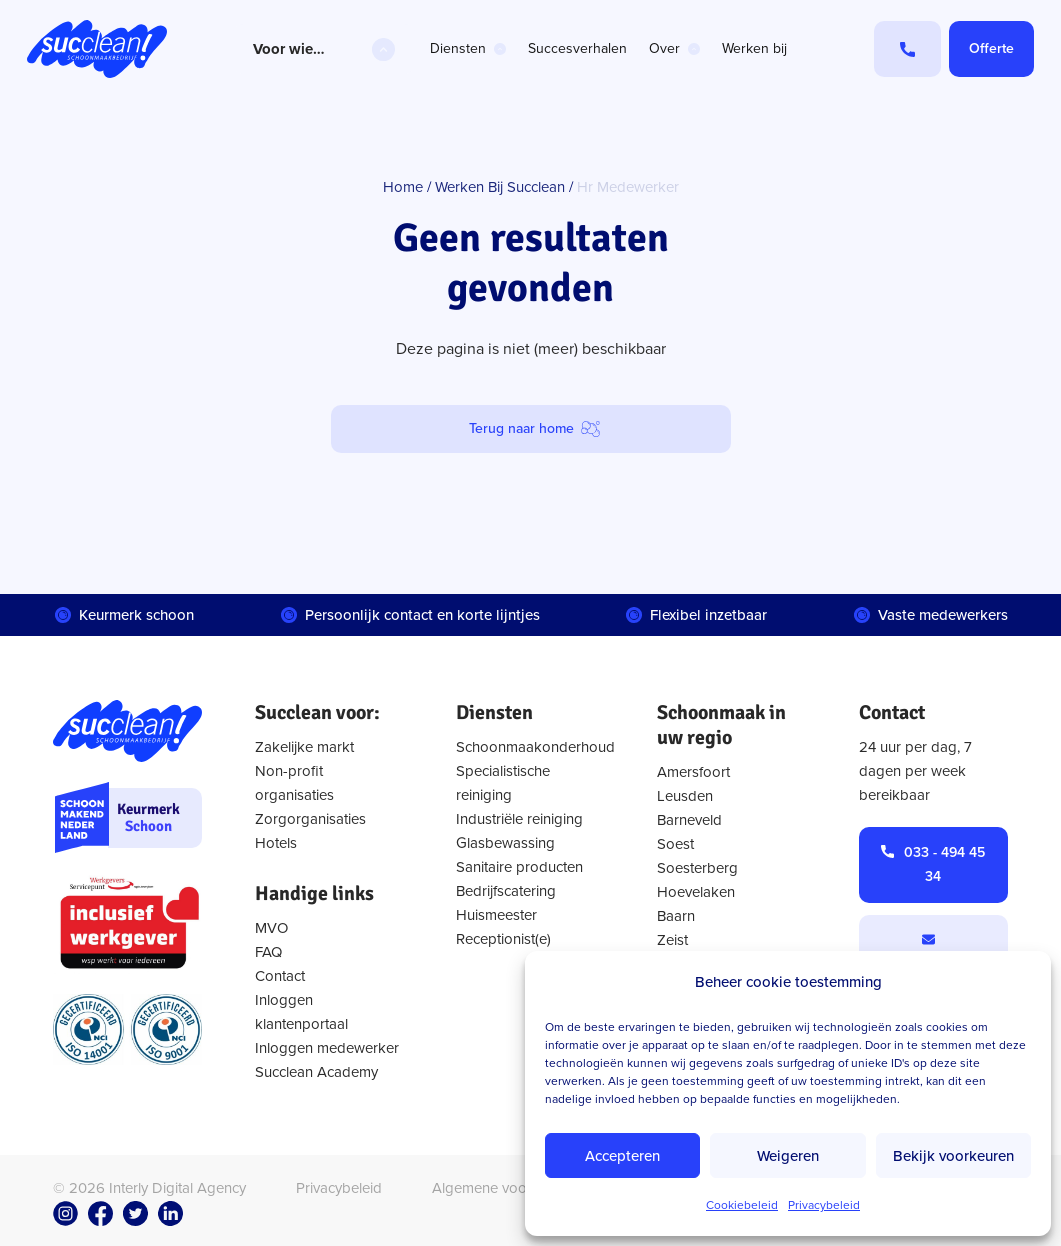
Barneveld (689, 820)
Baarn (676, 916)
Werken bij (754, 48)
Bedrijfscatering (506, 891)
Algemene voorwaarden (510, 1188)
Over (664, 48)
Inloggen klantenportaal (301, 1012)
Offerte (991, 48)
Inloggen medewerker (327, 1048)
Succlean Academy (316, 1072)
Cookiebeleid (742, 1205)
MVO (271, 928)
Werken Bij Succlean (500, 187)
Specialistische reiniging (503, 783)
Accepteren (622, 1156)
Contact (280, 976)
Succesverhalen (577, 48)
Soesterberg (697, 868)
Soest (675, 844)
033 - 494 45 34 (944, 864)
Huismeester (496, 915)
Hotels (276, 843)
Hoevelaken (696, 892)
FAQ (268, 952)
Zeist (672, 940)
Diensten (458, 48)
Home (403, 187)
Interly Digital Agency (177, 1188)
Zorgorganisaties (310, 819)
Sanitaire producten (519, 867)
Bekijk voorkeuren (953, 1156)
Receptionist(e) (503, 939)
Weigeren (788, 1156)
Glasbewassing (505, 843)
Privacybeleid (824, 1205)
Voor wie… (289, 49)
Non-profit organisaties (294, 783)
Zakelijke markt (304, 747)
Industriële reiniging (519, 819)
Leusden (685, 796)
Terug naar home (521, 428)
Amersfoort (693, 772)
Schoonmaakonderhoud (530, 747)
